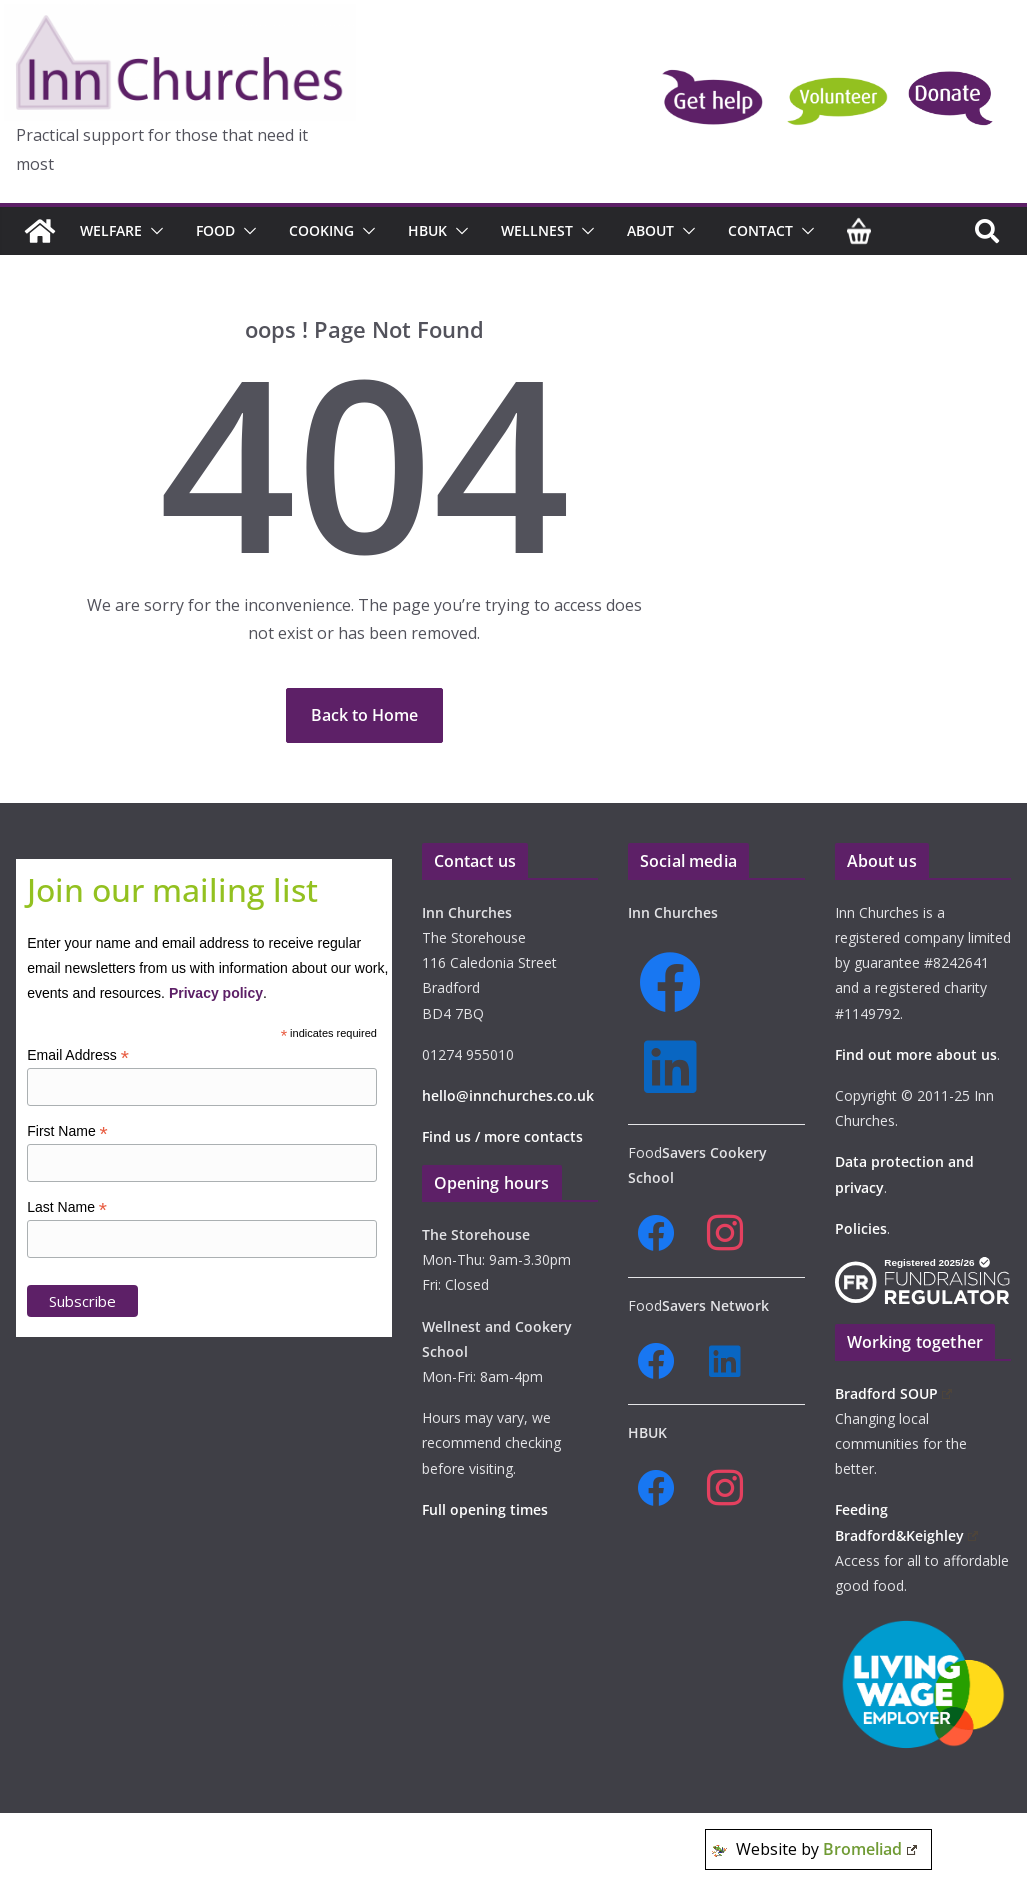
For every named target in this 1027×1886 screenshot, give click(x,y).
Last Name (67, 1207)
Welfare (111, 230)
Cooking (321, 230)
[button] (153, 231)
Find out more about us (916, 1054)
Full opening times (485, 1509)
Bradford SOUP (893, 1393)
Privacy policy (216, 993)
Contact (760, 230)
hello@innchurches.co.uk (508, 1095)
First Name (67, 1131)
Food (215, 230)
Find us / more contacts (502, 1136)
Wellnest (537, 230)
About (650, 230)
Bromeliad (870, 1849)
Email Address (78, 1055)
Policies (861, 1228)
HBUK (427, 230)
